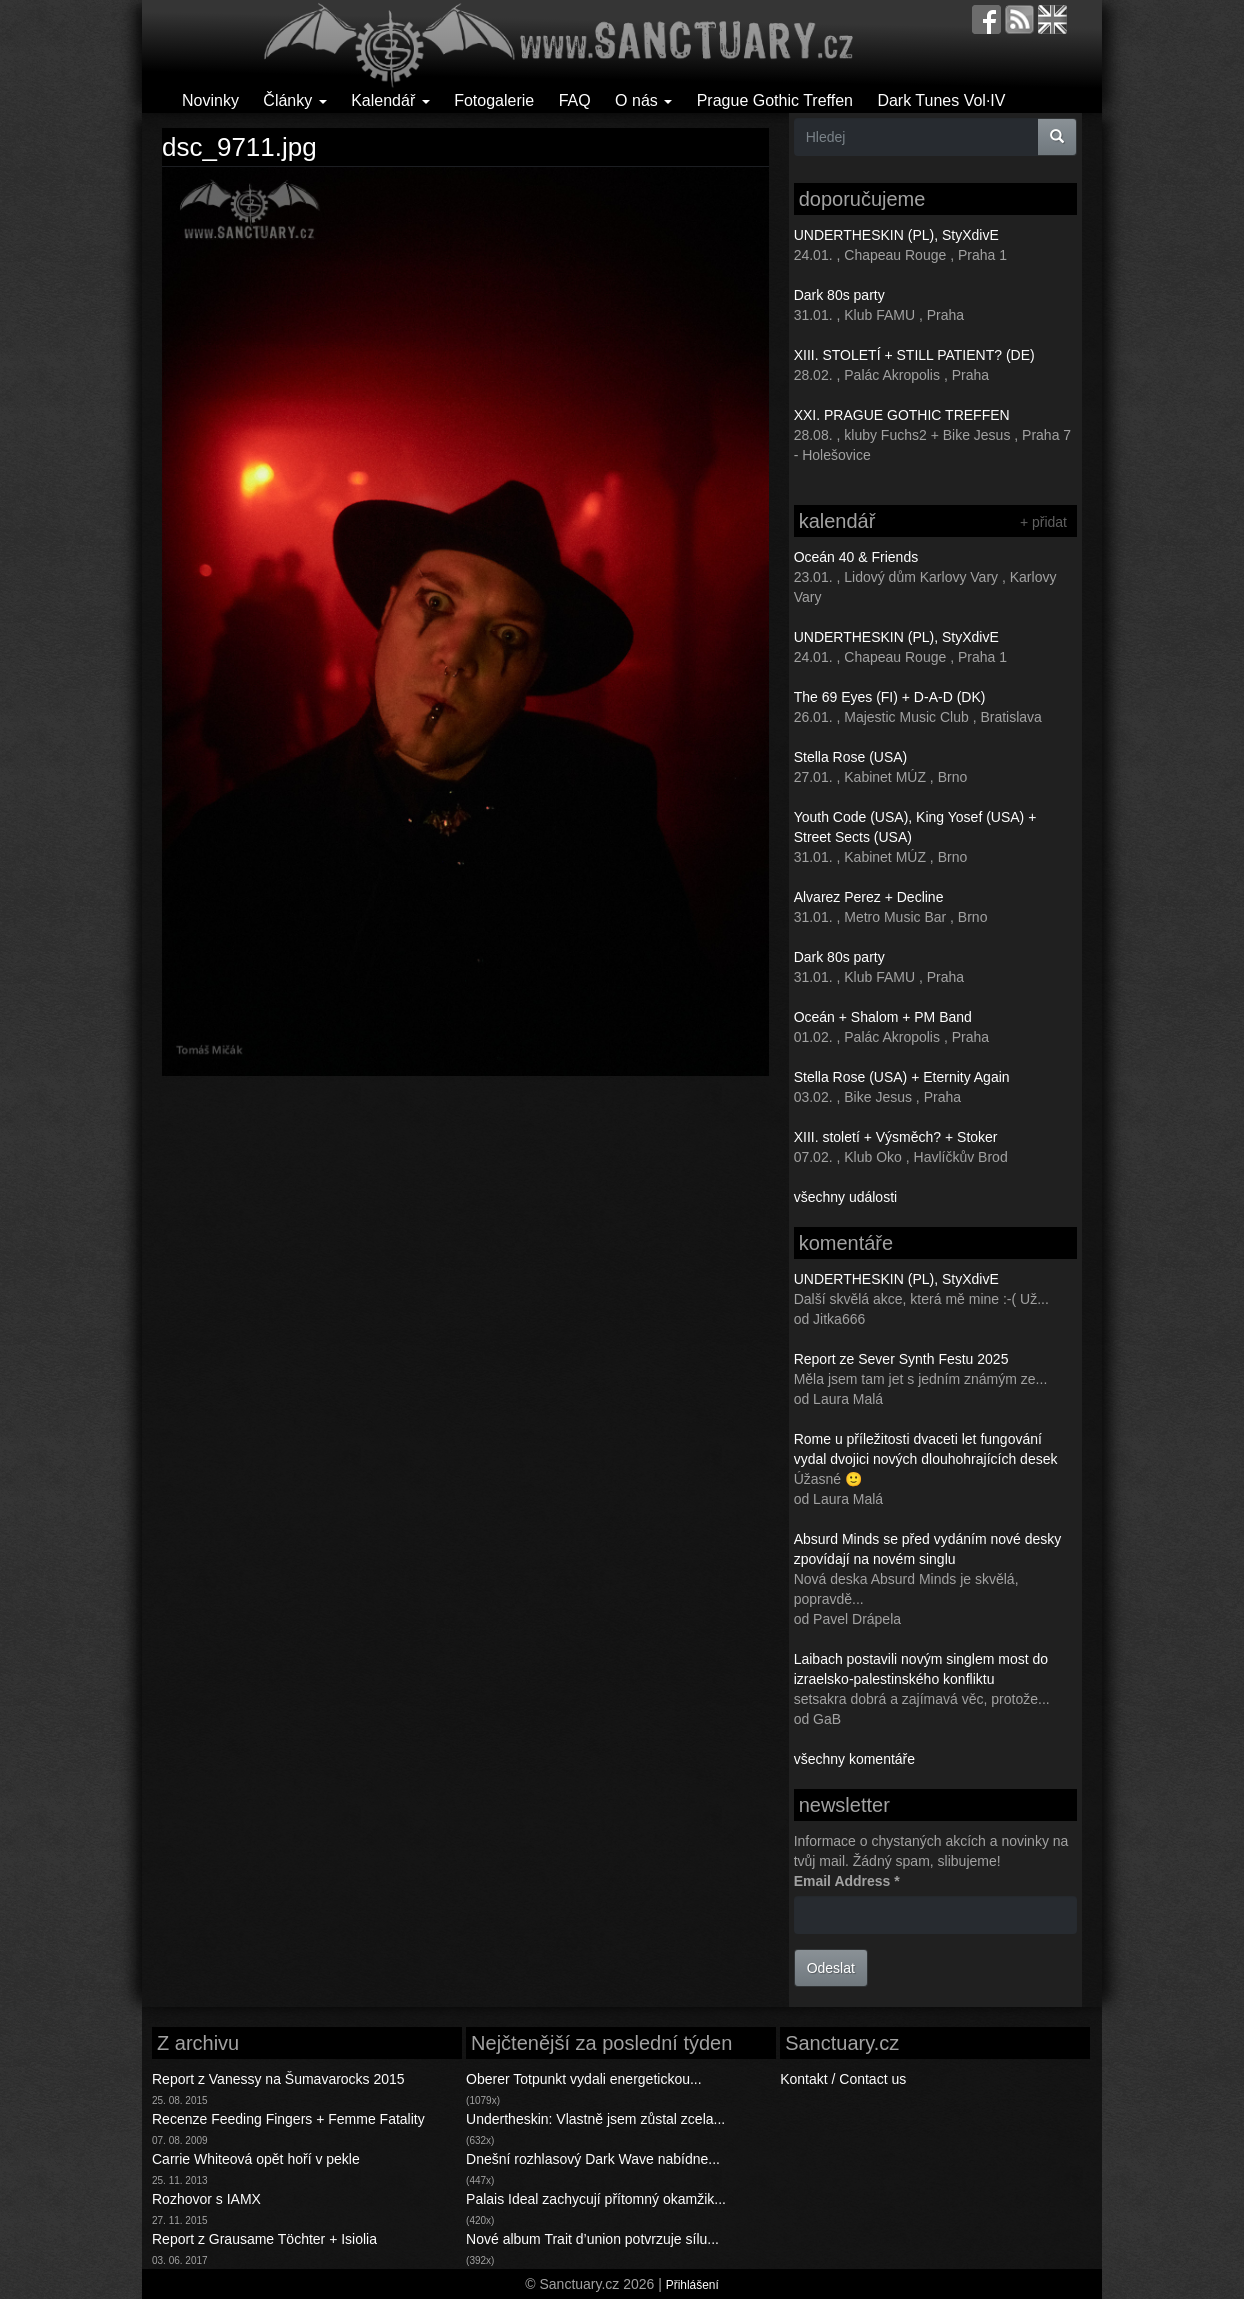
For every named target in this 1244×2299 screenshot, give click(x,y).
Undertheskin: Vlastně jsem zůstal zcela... (595, 2119)
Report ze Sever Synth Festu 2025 (901, 1359)
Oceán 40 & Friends (856, 557)
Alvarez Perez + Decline (869, 897)
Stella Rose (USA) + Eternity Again (902, 1077)
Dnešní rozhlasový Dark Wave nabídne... (593, 2159)
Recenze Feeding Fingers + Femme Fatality (288, 2119)
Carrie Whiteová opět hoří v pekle (256, 2159)
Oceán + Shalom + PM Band (883, 1017)
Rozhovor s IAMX (206, 2199)
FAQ (575, 100)
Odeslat (831, 1968)
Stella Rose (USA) (851, 757)
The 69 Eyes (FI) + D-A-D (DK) (890, 697)
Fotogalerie (494, 100)
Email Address (847, 1881)
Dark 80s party (839, 295)
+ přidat (1043, 522)
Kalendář (390, 100)
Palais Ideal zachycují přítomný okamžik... (596, 2199)
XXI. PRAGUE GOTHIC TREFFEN (902, 415)
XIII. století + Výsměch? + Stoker (896, 1137)
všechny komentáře (854, 1759)
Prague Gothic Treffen (775, 100)
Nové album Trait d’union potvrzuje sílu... (592, 2239)
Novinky (210, 100)
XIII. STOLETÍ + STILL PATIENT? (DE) (914, 355)
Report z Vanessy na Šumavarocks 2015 (278, 2079)
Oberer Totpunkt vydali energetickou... (584, 2079)
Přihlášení (692, 2285)
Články (294, 100)
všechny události (846, 1197)
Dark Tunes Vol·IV (941, 100)
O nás (643, 100)
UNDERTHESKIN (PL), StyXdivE (896, 235)
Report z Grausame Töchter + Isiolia (264, 2239)
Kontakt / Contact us (843, 2079)
